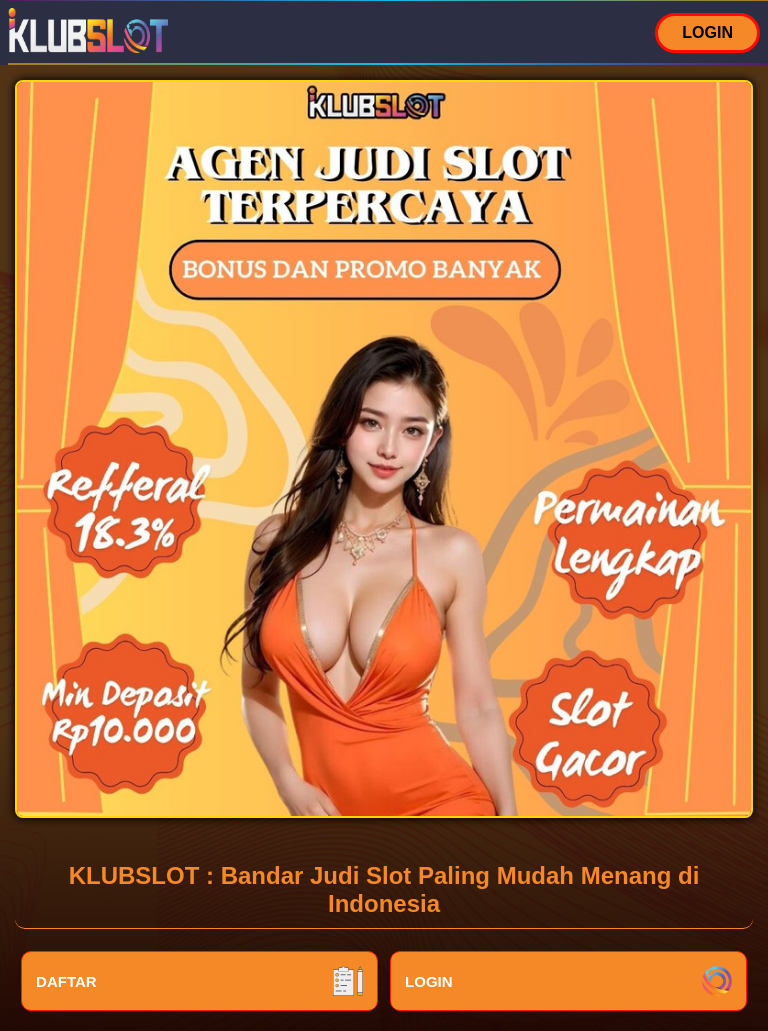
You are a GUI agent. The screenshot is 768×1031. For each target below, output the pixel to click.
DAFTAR (199, 981)
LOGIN (707, 32)
